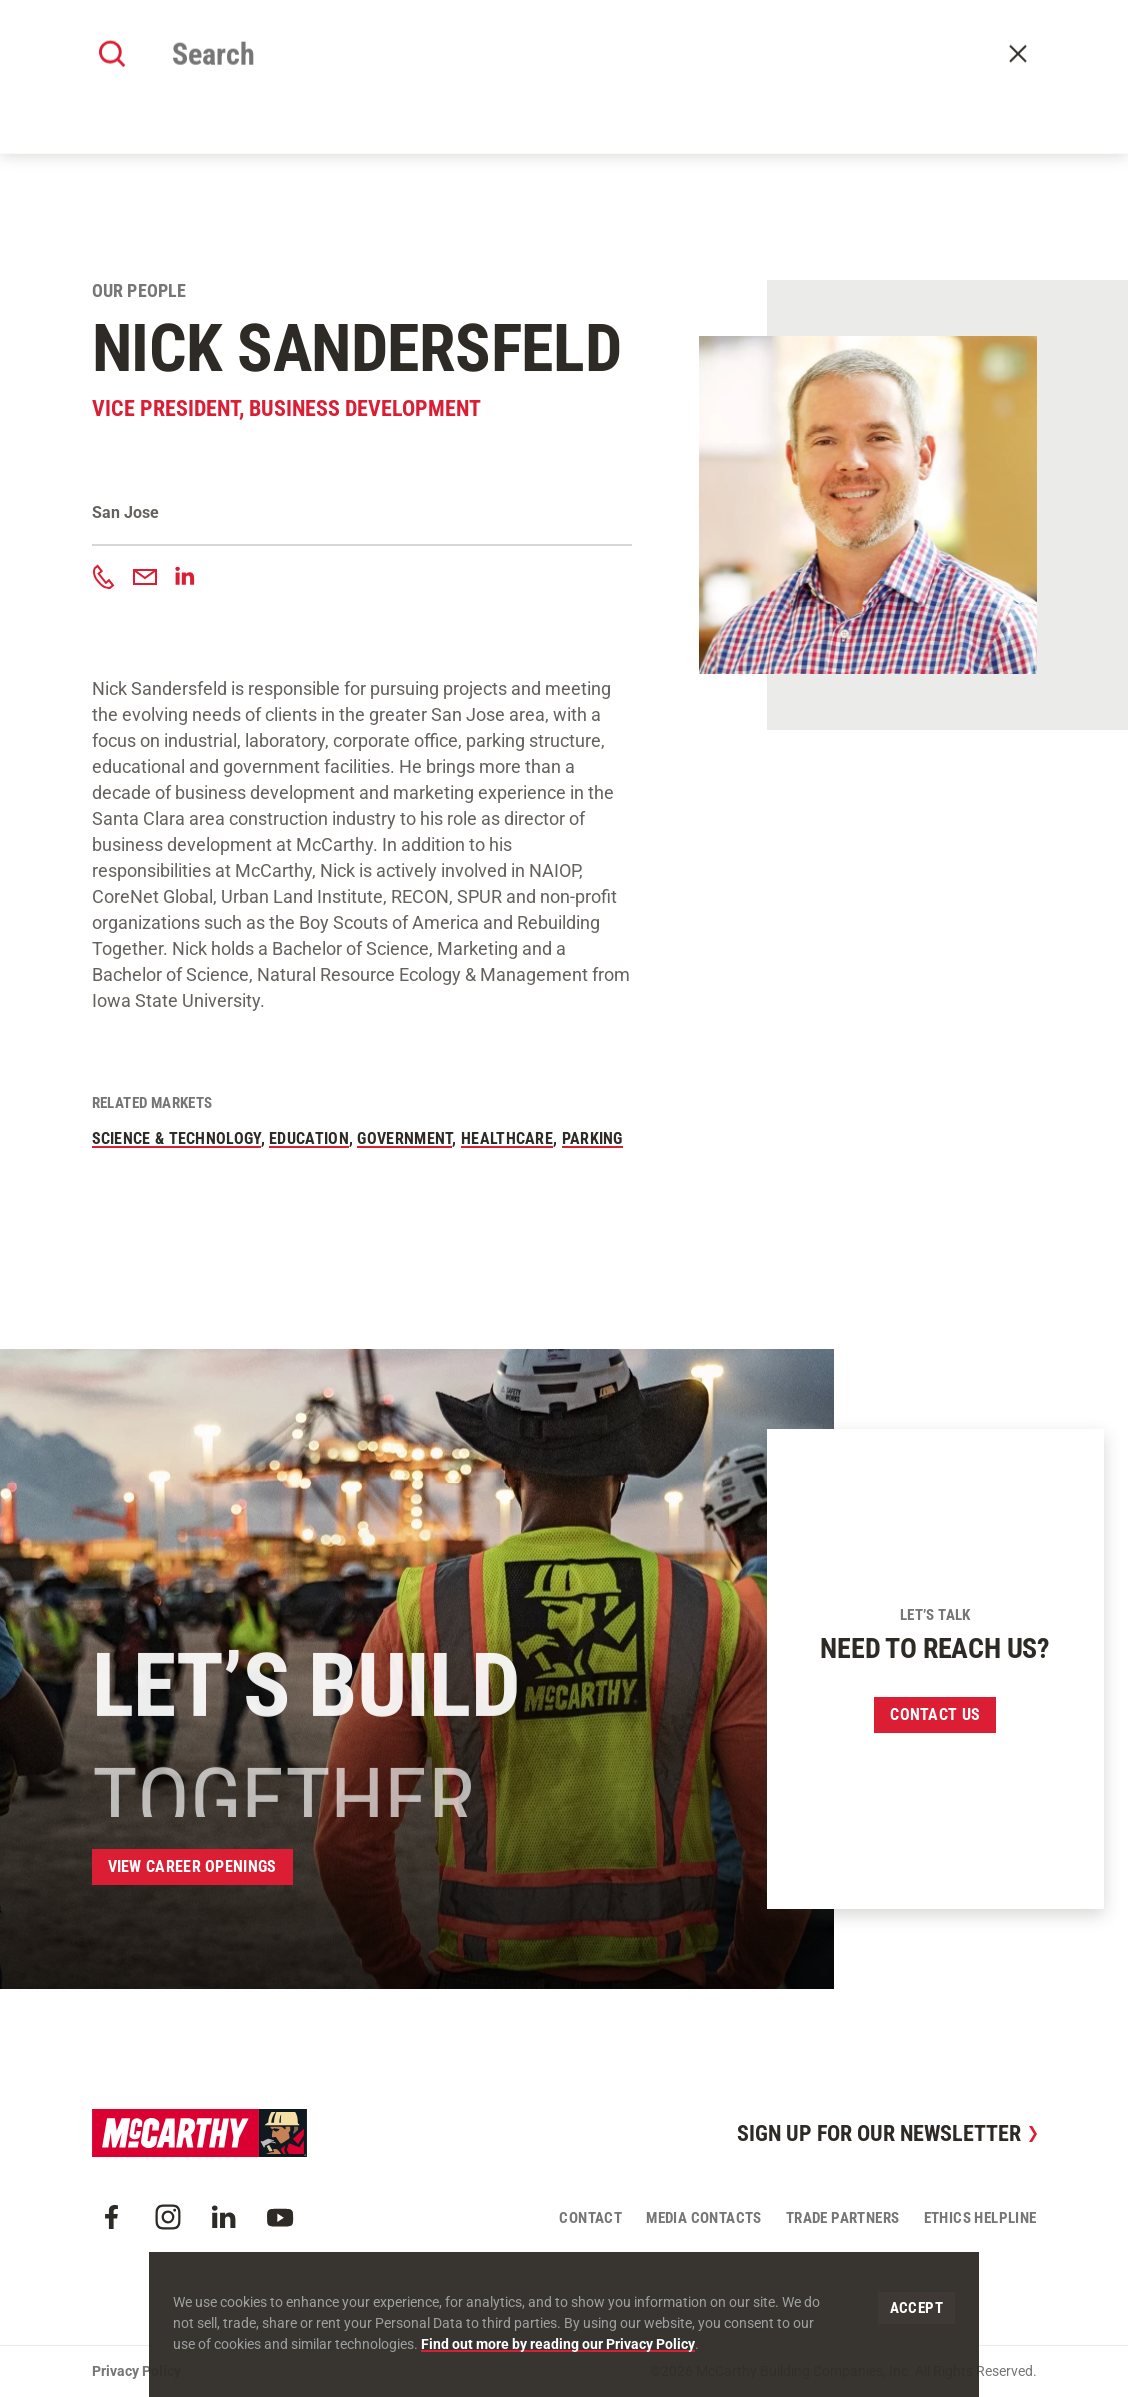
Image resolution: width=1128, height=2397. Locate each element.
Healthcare (507, 1138)
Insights (700, 72)
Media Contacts (704, 2218)
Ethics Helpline (980, 2218)
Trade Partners (843, 2218)
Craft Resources (974, 22)
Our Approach (530, 72)
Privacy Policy (136, 2371)
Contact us (935, 1714)
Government (404, 1138)
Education (309, 1138)
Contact (1018, 73)
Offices (625, 72)
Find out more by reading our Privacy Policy (558, 2344)
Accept (916, 2308)
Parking (592, 1138)
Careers (778, 72)
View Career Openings (192, 1866)
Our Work (427, 72)
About (353, 72)
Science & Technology (176, 1138)
